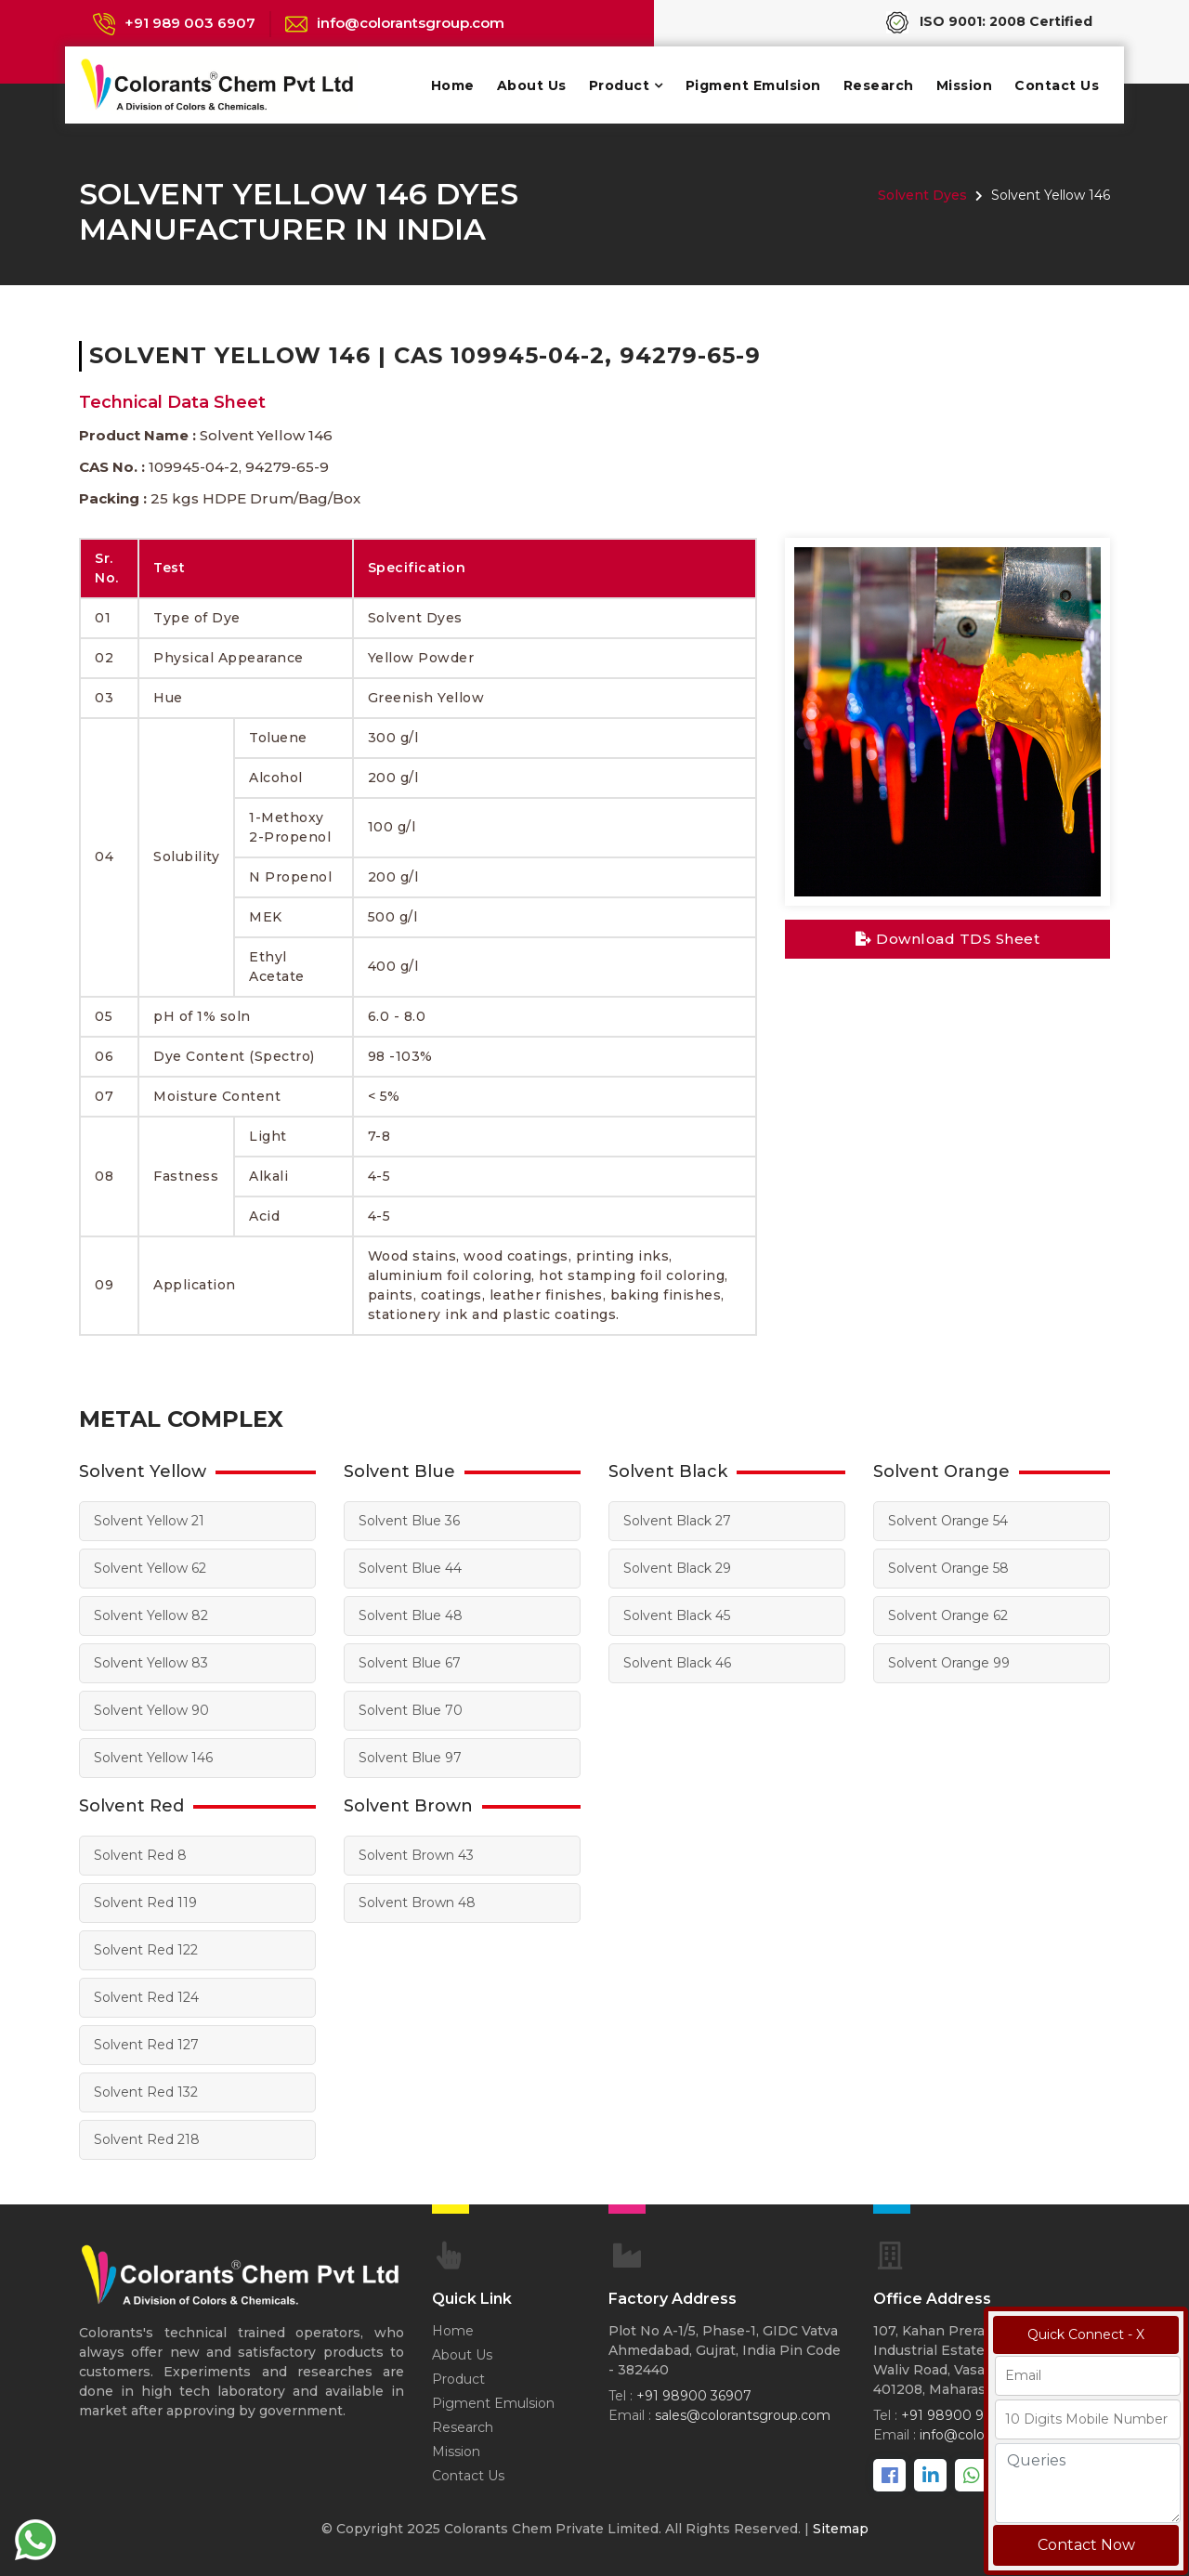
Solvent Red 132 (146, 2092)
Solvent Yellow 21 (149, 1520)
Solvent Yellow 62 (150, 1568)
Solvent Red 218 (147, 2139)
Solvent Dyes (922, 195)
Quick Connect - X (1085, 2334)
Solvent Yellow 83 (151, 1662)
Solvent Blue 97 (410, 1757)
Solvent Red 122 (146, 1950)
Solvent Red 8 (140, 1855)
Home (453, 85)
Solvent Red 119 (145, 1902)
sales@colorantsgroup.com (742, 2415)
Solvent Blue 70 (411, 1710)
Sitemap (841, 2528)
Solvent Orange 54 (948, 1520)
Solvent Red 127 (146, 2044)
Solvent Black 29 (677, 1568)
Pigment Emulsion (753, 85)
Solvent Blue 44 (410, 1568)
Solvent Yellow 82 (151, 1615)
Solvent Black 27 (677, 1520)
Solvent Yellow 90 (151, 1710)
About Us (532, 85)
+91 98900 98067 (959, 2415)
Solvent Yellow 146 (153, 1757)
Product (619, 85)
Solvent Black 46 (677, 1662)
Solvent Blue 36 (409, 1520)
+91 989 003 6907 (189, 23)
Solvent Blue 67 (410, 1662)
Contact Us (1056, 85)
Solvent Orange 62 (948, 1615)
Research (878, 85)
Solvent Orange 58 (948, 1568)
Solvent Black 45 (676, 1615)
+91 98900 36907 (693, 2395)
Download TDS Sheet (947, 939)
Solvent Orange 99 (949, 1662)
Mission (964, 85)
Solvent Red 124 (146, 1997)
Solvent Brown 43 (416, 1855)
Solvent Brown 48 (417, 1902)
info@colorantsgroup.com (410, 23)
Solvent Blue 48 (411, 1615)
